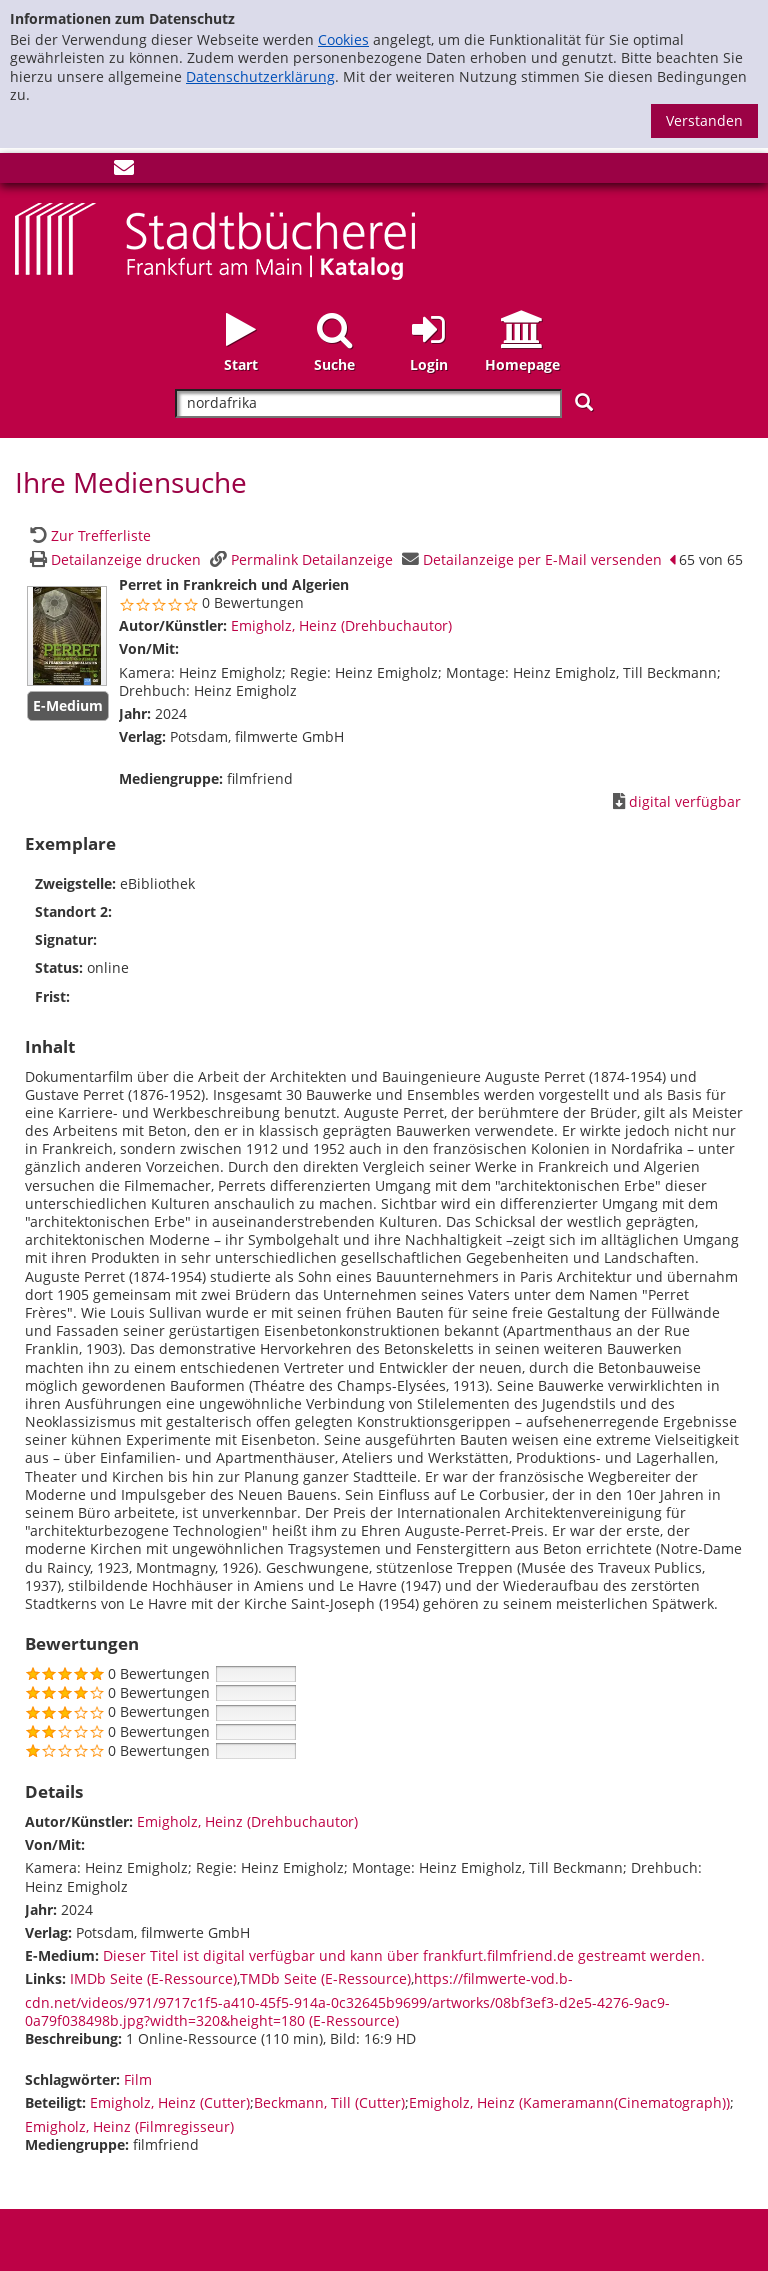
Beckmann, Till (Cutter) (329, 2102)
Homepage (522, 364)
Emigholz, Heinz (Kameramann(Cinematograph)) (569, 2102)
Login (429, 364)
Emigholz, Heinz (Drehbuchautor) (341, 625)
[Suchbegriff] (368, 403)
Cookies (343, 39)
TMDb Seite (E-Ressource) (325, 1978)
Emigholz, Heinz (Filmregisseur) (129, 2126)
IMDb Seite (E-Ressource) (153, 1978)
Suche (334, 364)
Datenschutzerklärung (260, 76)
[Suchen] (584, 402)
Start (241, 364)
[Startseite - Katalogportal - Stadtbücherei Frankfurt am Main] (215, 239)
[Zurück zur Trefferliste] (88, 535)
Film (138, 2079)
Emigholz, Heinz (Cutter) (170, 2102)
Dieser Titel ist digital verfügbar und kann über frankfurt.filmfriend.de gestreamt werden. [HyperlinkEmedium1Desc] (404, 1955)
